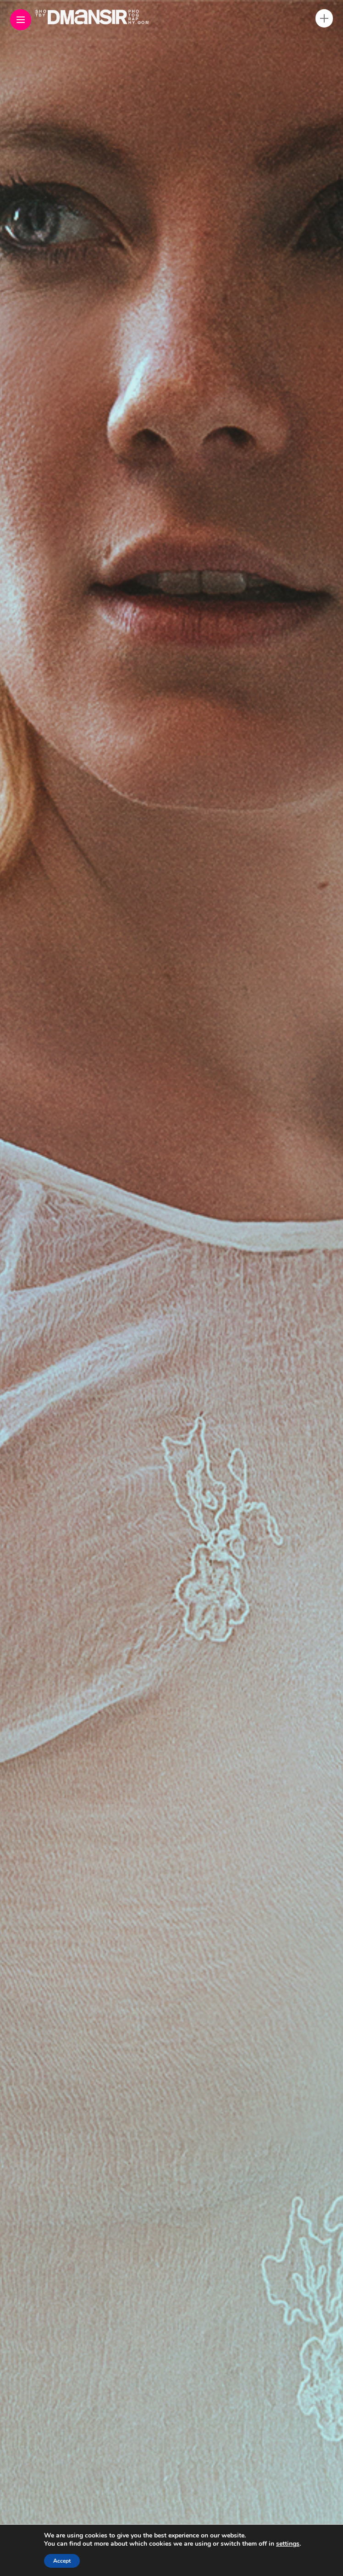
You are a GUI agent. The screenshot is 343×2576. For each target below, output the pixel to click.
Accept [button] (62, 2561)
